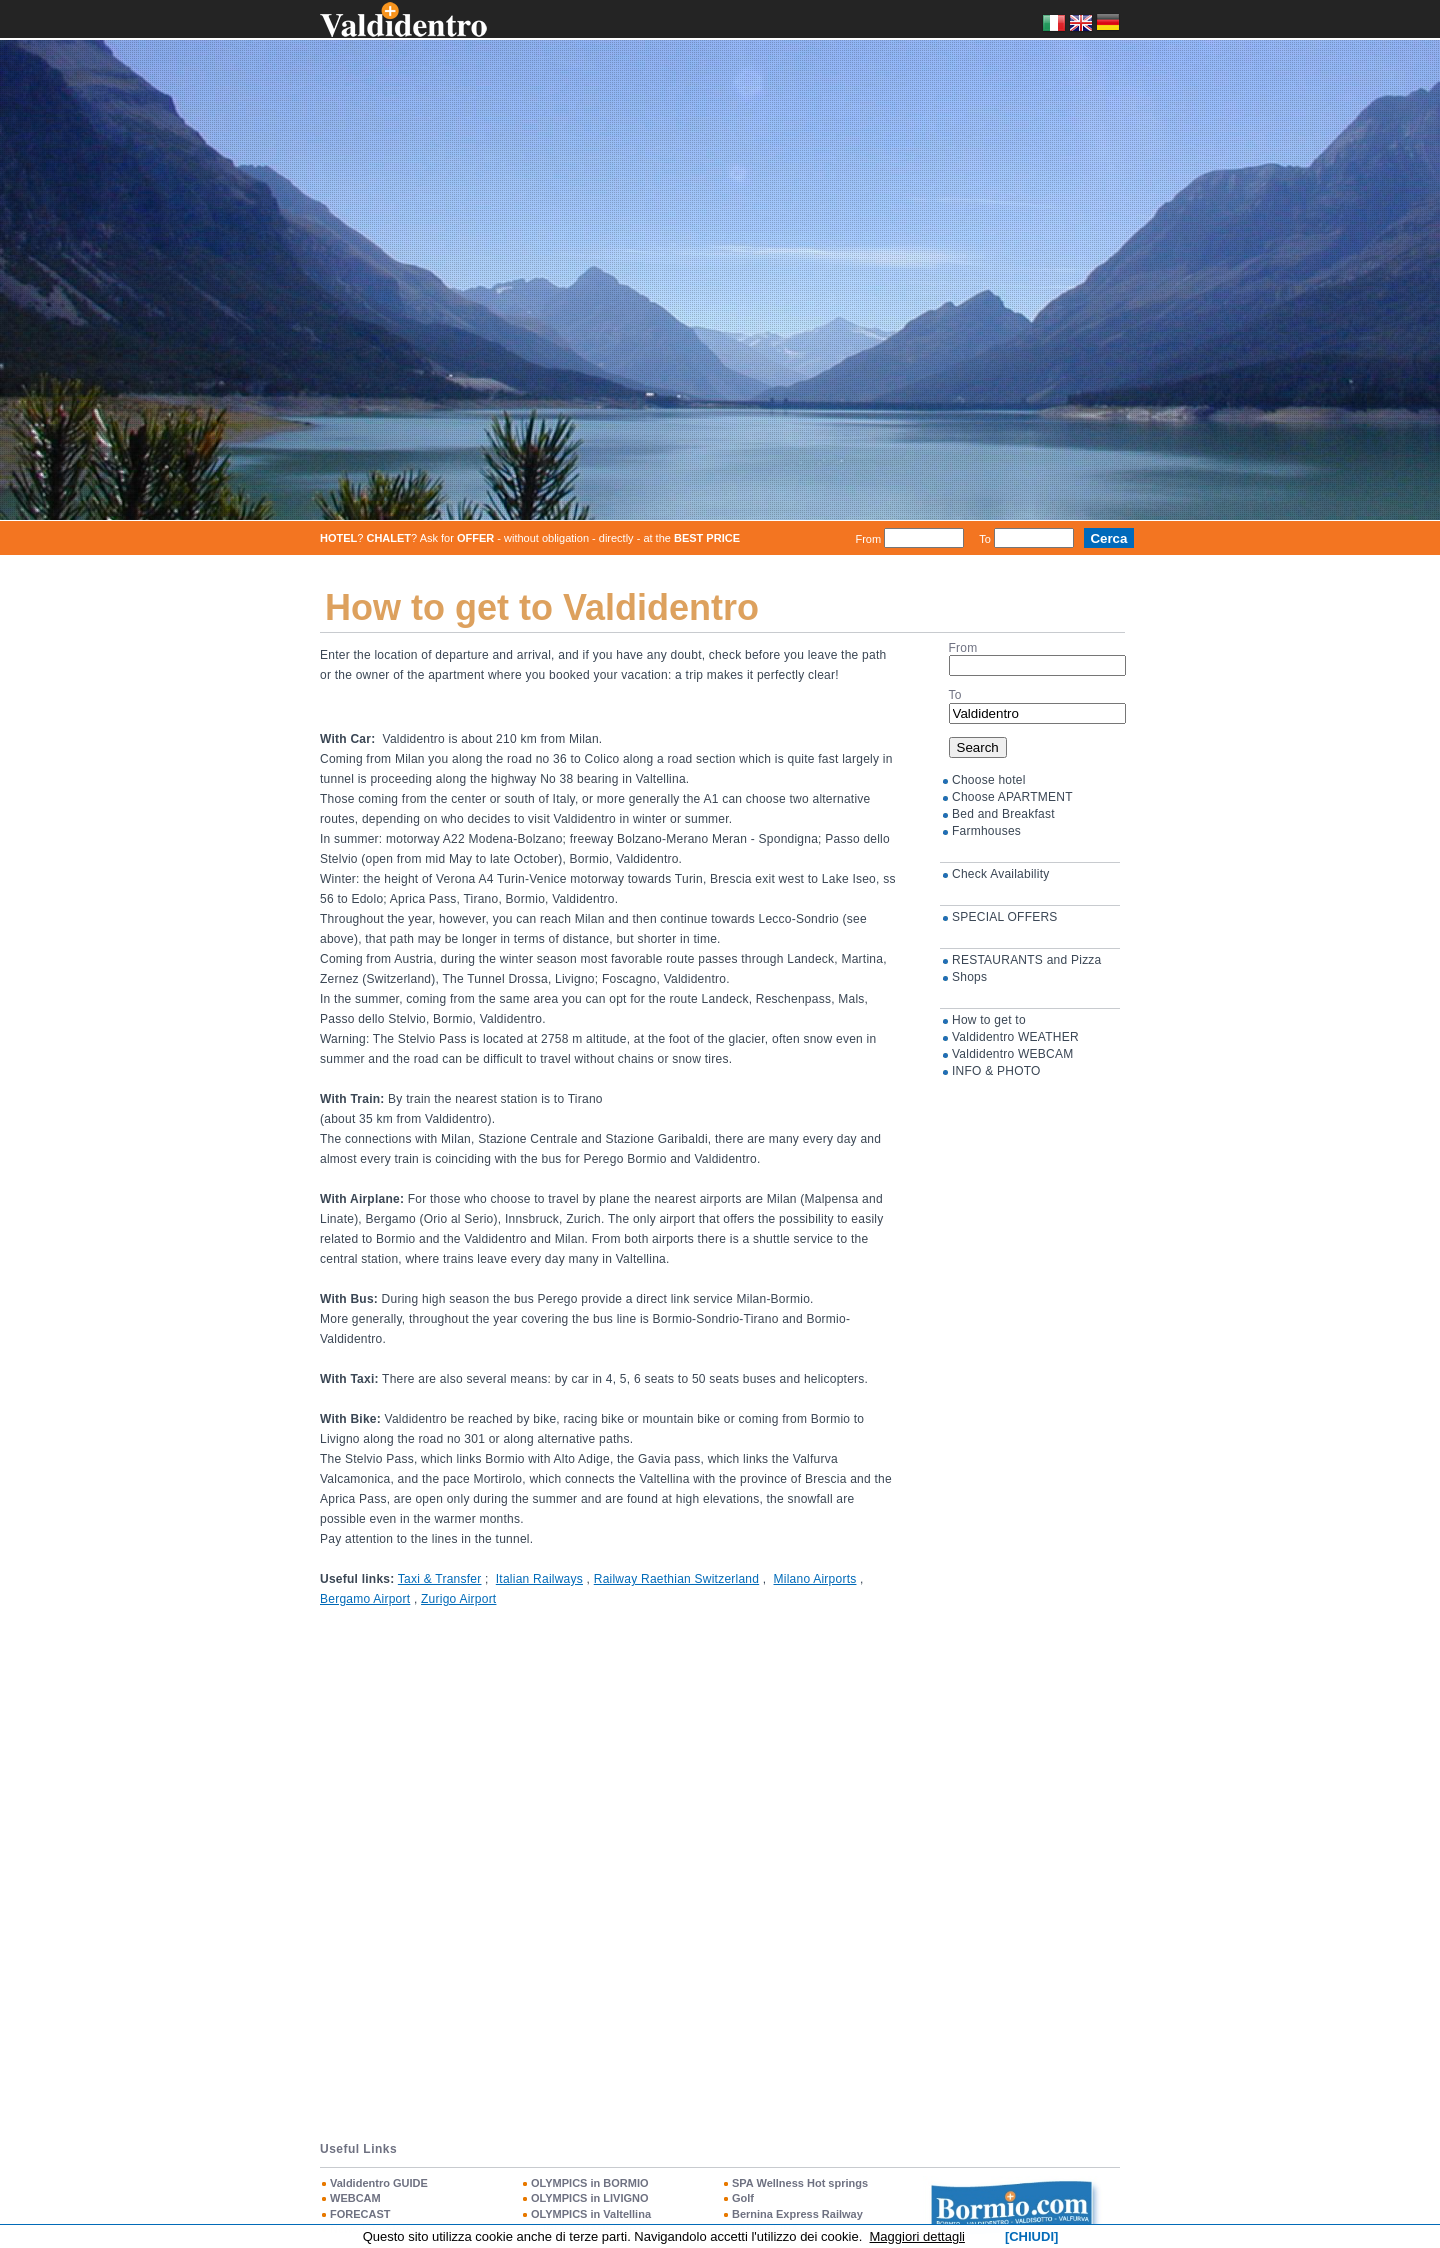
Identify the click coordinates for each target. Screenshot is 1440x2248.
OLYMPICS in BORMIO (590, 2183)
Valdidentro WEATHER (1015, 1037)
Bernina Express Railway (797, 2214)
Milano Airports (815, 1579)
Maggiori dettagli (917, 2236)
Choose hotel (989, 780)
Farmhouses (986, 831)
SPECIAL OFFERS (1005, 917)
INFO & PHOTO (996, 1071)
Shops (969, 977)
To (985, 539)
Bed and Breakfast (1003, 814)
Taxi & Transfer (440, 1579)
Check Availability (1000, 874)
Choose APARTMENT (1012, 797)
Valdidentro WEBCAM (1012, 1054)
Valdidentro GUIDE (379, 2183)
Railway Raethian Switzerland (676, 1579)
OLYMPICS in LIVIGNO (590, 2198)
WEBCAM (355, 2198)
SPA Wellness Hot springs (800, 2183)
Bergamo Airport (365, 1599)
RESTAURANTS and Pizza (1027, 960)
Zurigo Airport (458, 1599)
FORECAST (360, 2214)
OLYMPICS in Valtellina (591, 2214)
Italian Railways (539, 1579)
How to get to (989, 1020)
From (868, 539)
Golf (743, 2198)
